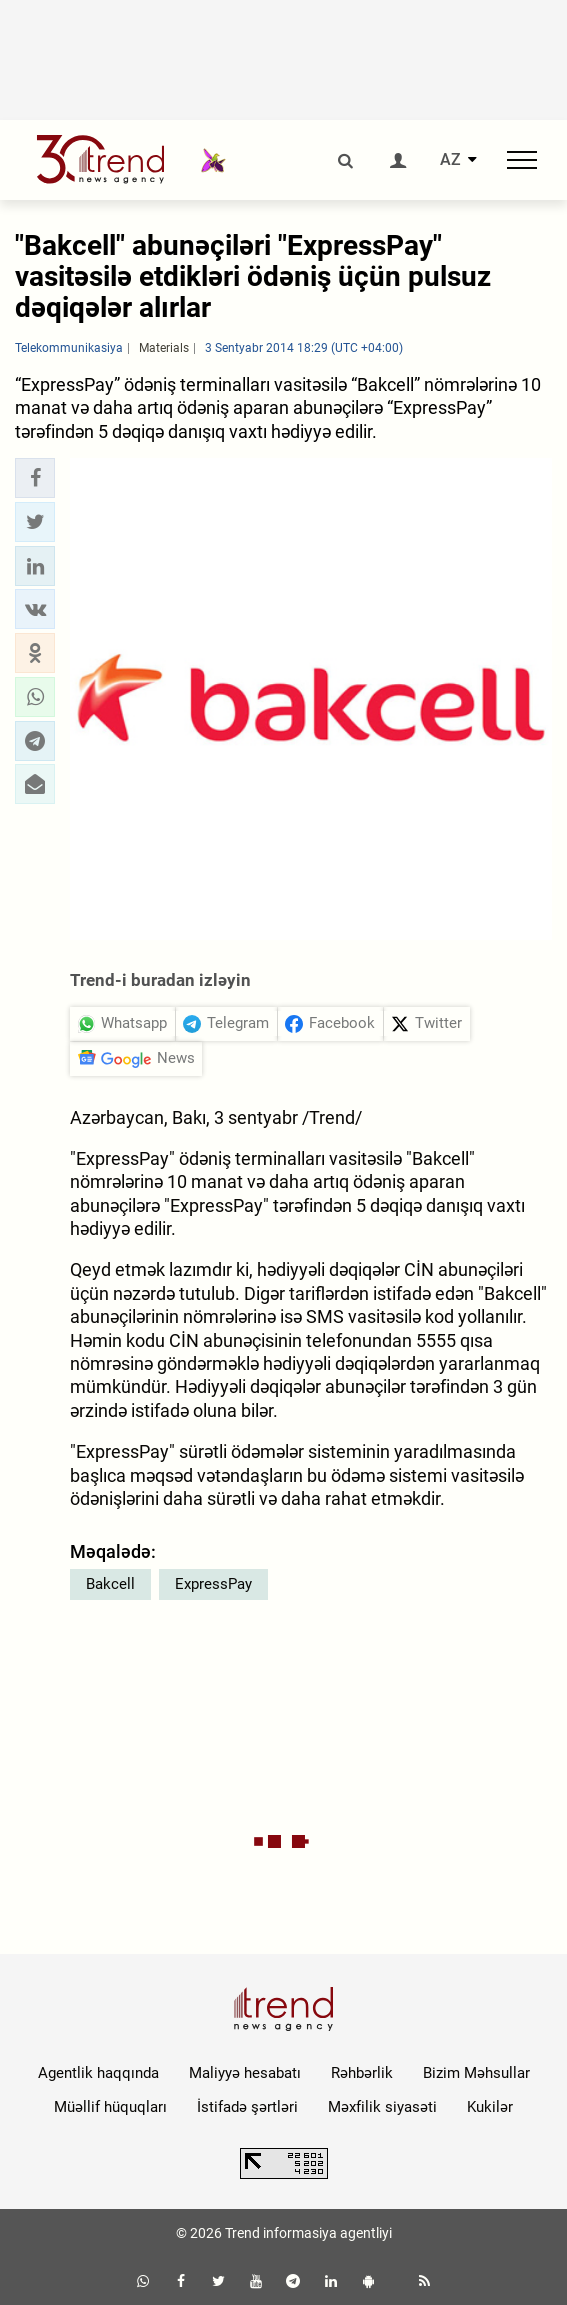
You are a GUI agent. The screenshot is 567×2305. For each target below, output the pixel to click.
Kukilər (490, 2107)
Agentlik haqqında (98, 2073)
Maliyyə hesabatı (245, 2073)
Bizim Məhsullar (476, 2073)
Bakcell (110, 1584)
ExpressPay (213, 1584)
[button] (35, 478)
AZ (450, 160)
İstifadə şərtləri (247, 2107)
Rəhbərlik (362, 2073)
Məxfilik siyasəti (382, 2107)
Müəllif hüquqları (110, 2107)
